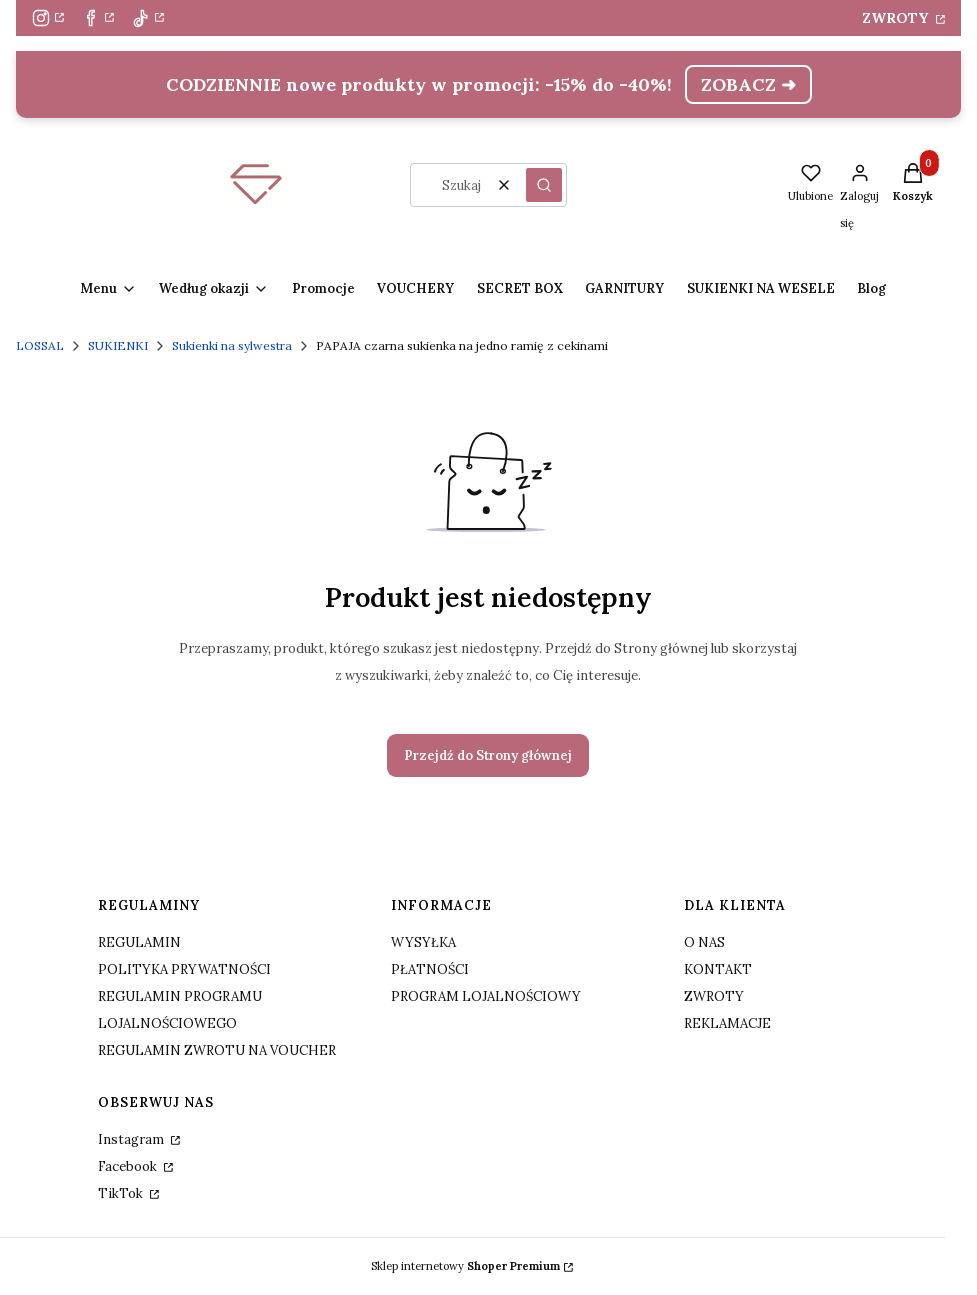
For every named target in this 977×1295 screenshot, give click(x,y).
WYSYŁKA (423, 942)
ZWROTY (897, 18)
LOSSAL (40, 345)
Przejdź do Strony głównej (488, 755)
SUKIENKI (118, 345)
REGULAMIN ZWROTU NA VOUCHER (217, 1050)
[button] (544, 185)
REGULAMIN (139, 942)
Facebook (129, 1166)
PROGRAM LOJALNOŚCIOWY (486, 996)
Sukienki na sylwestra (232, 345)
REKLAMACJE (727, 1023)
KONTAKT (718, 969)
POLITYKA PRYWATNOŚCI (184, 969)
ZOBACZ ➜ (748, 84)
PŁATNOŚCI (430, 969)
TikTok (122, 1193)
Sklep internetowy (465, 1266)
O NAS (704, 942)
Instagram (132, 1139)
